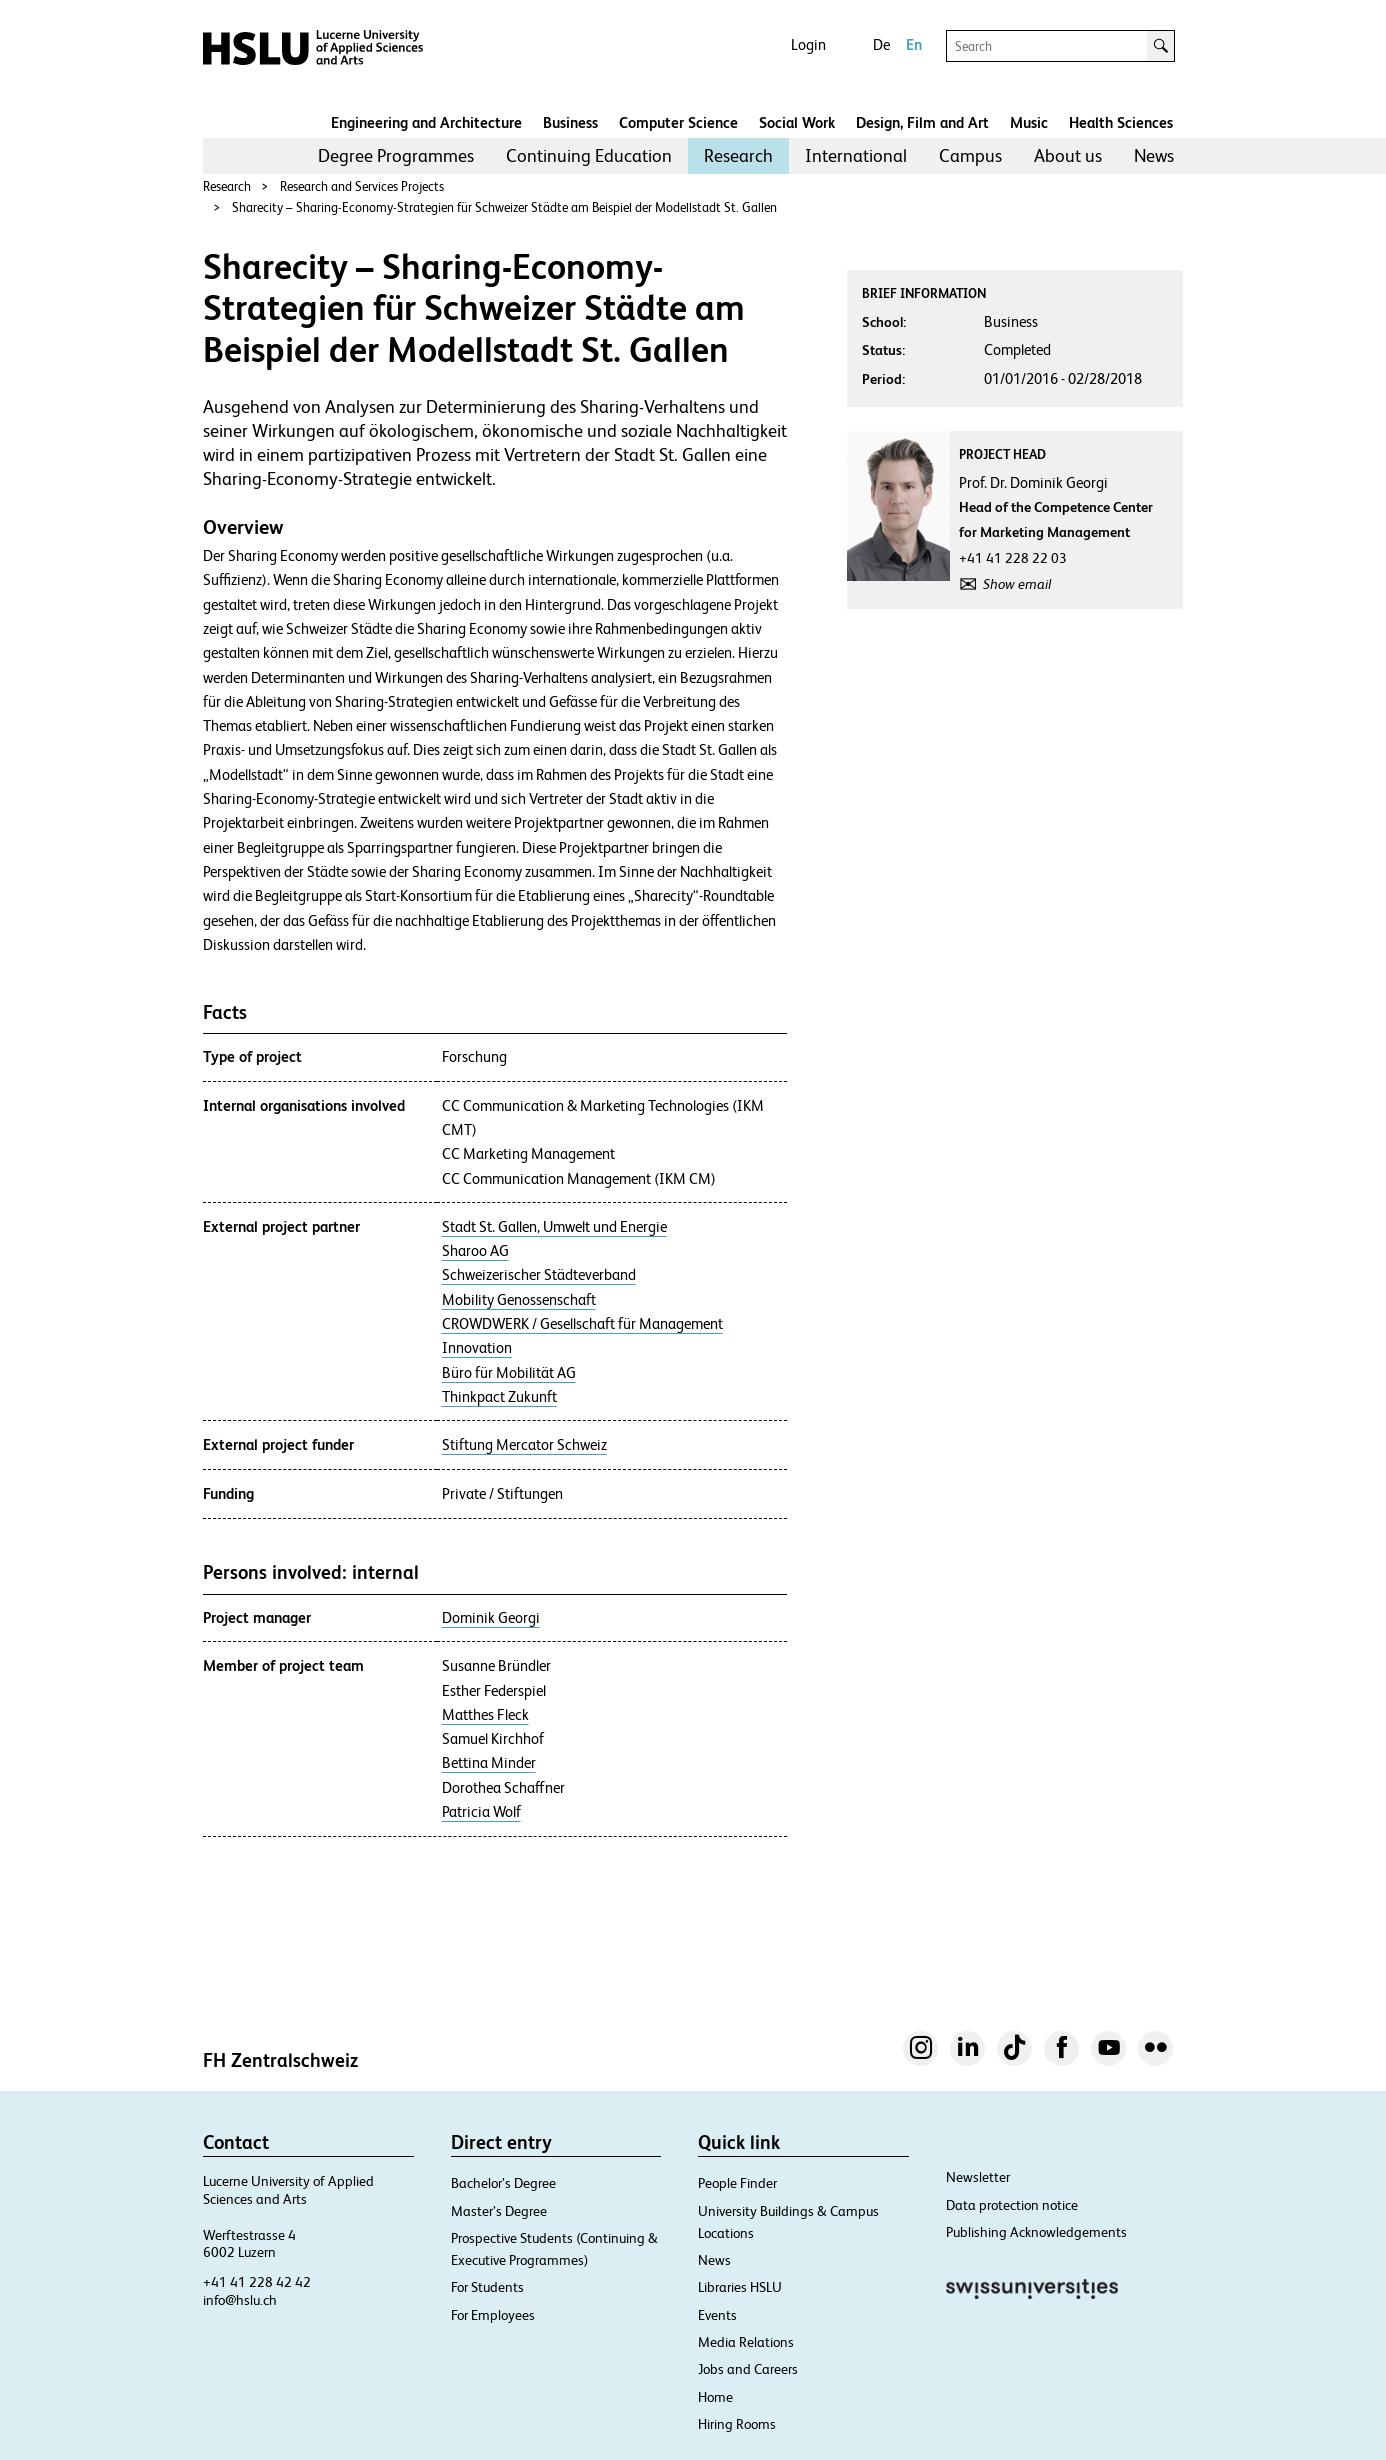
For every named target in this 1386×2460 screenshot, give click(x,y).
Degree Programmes (396, 155)
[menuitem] (396, 156)
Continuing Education (589, 155)
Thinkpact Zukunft (499, 1397)
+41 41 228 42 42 (257, 2282)
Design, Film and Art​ (922, 122)
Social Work (797, 122)
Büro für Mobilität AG (509, 1373)
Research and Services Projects (362, 186)
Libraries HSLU (740, 2287)
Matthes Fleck (485, 1715)
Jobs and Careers (748, 2369)
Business (570, 122)
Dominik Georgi (491, 1618)
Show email (1017, 584)
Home (715, 2397)
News (1154, 155)
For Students (487, 2287)
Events (717, 2315)
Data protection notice (1012, 2205)
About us (1068, 155)
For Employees (493, 2315)
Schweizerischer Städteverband (539, 1275)
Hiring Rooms (737, 2424)
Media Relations (746, 2342)
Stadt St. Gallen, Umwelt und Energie (554, 1227)
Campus (970, 155)
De (881, 44)
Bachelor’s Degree (503, 2183)
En (914, 44)
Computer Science (678, 122)
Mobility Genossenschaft (519, 1300)
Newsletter (978, 2177)
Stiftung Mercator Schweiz (524, 1445)
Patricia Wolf (481, 1812)
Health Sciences (1121, 122)
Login (808, 44)
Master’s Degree (499, 2211)
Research (738, 155)
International (856, 155)
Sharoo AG (475, 1251)
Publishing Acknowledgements (1036, 2232)
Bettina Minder (489, 1763)
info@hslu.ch (240, 2300)
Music (1029, 122)
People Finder (737, 2183)
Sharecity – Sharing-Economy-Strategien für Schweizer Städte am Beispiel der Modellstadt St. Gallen (504, 207)
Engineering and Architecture (426, 122)
